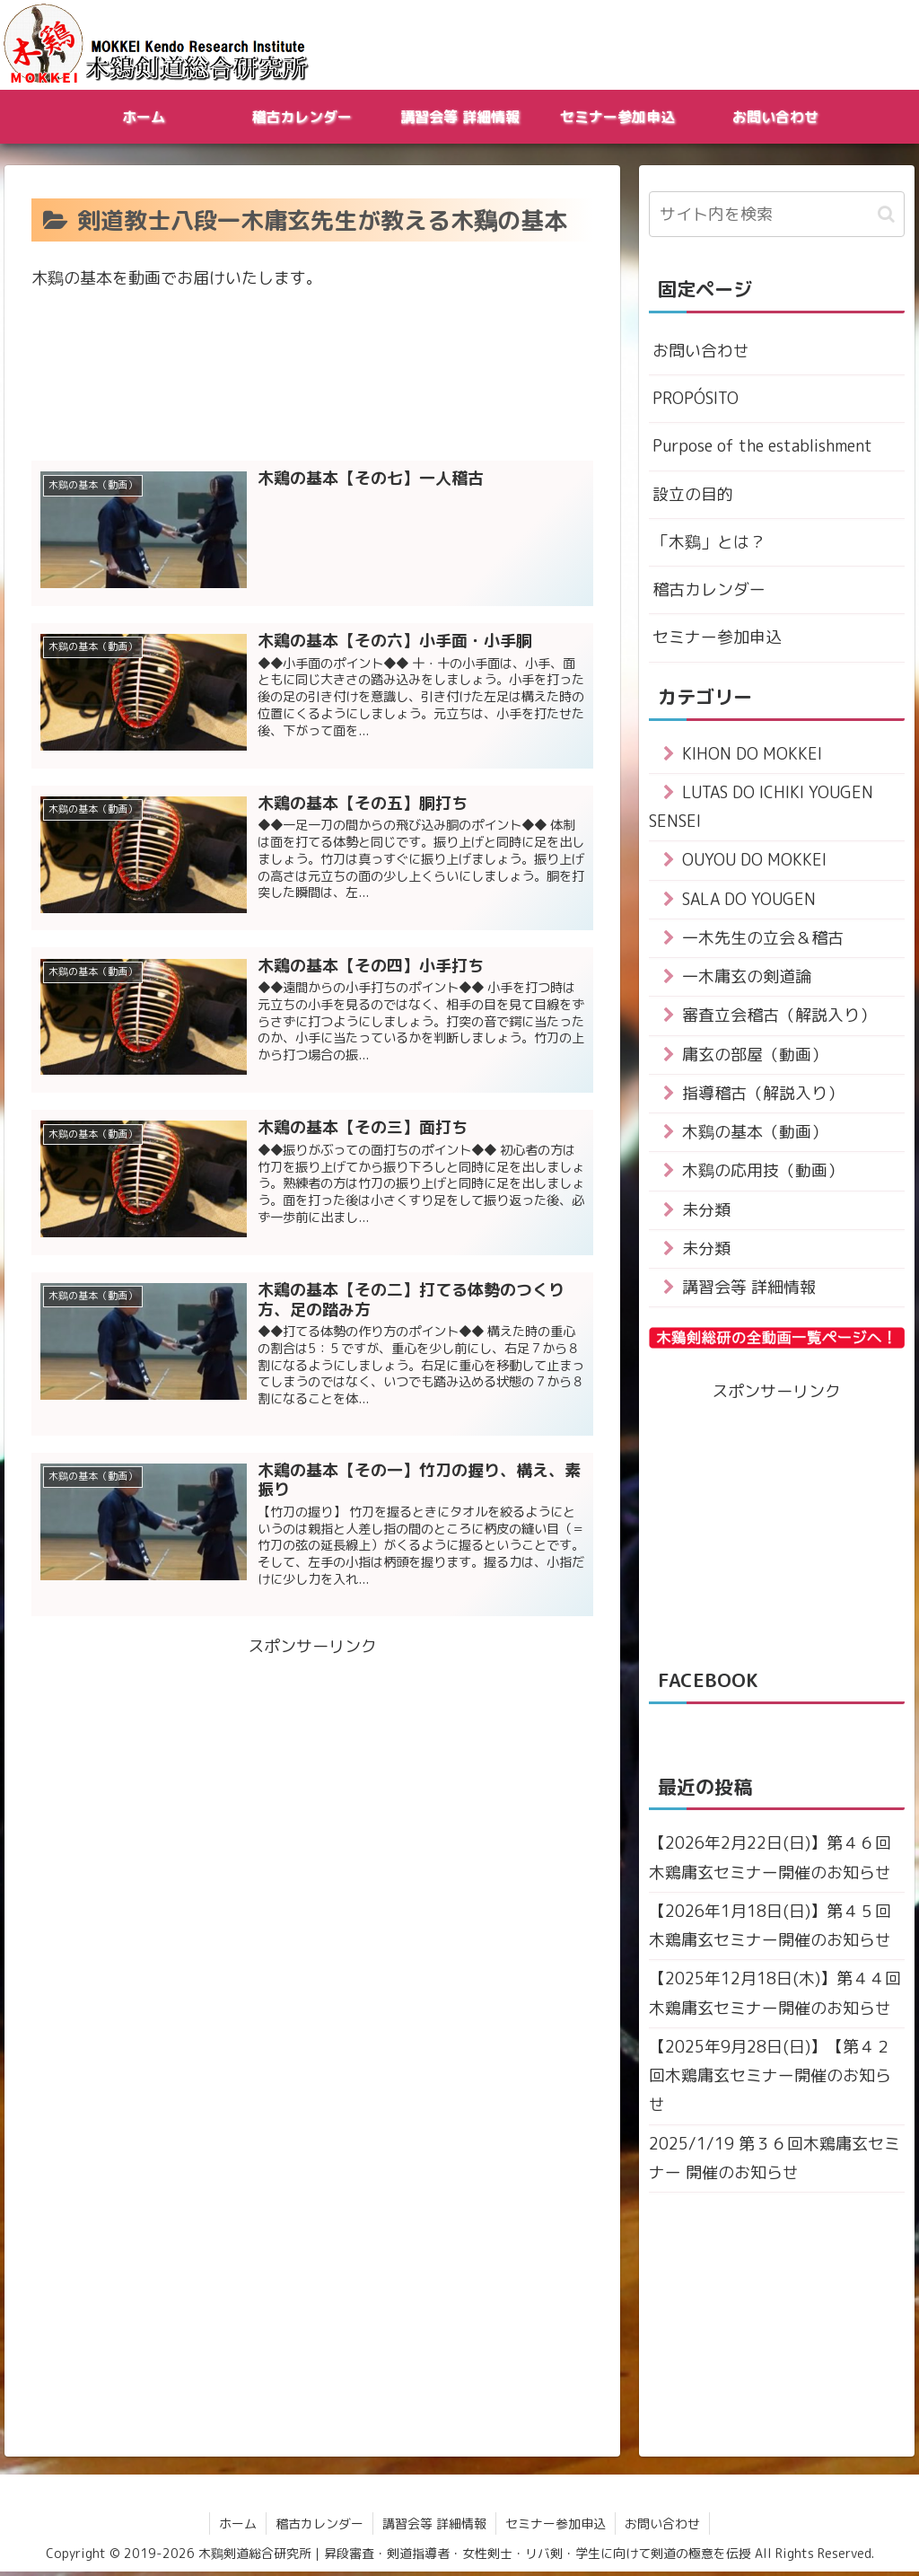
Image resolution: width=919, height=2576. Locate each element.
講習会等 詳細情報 (749, 1290)
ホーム (238, 2527)
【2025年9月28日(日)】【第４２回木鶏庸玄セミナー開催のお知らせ (770, 2079)
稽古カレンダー (709, 590)
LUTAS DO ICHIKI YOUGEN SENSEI (761, 807)
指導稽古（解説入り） (763, 1095)
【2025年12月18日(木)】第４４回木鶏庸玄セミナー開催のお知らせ (775, 1996)
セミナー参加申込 (717, 638)
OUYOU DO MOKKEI (754, 861)
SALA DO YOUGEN (750, 900)
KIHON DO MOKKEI (752, 754)
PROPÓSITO (695, 398)
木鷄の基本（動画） (754, 1133)
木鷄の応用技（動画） (763, 1173)
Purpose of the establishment (762, 446)
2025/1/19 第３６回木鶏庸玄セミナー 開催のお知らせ (774, 2161)
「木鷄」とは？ (709, 542)
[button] (886, 214)
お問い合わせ (700, 350)
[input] (777, 214)
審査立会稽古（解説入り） (779, 1017)
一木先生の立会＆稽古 (763, 939)
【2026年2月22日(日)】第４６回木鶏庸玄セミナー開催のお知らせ (770, 1860)
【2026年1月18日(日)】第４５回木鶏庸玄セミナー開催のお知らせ (770, 1928)
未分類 (706, 1211)
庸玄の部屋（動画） (754, 1056)
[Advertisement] (312, 387)
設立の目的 (692, 494)
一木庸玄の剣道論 (746, 978)
